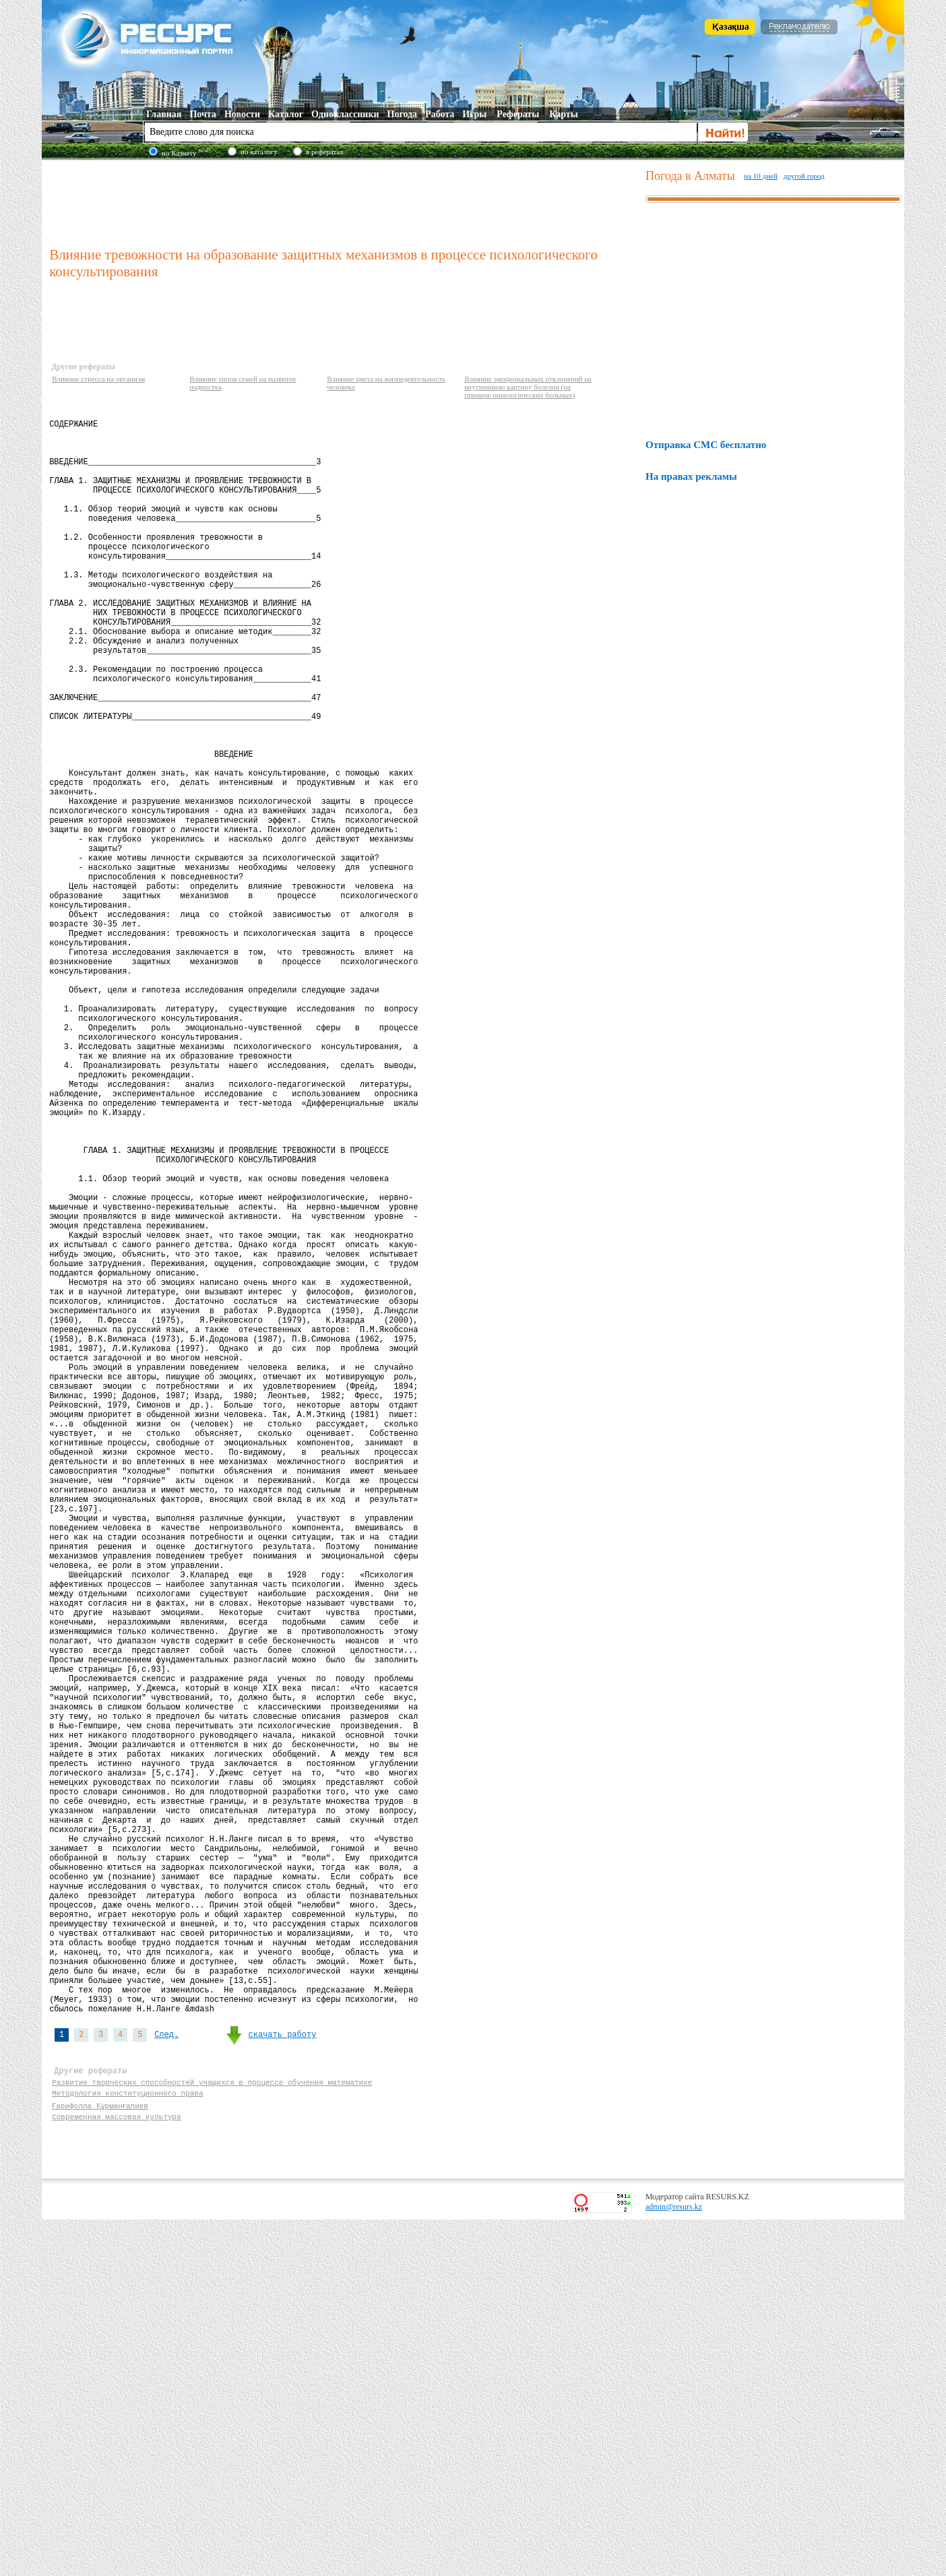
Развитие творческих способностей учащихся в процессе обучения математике (212, 2432)
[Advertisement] (344, 201)
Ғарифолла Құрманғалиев (101, 2458)
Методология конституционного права (127, 2445)
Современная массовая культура (116, 2470)
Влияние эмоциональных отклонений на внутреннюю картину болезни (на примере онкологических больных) (528, 387)
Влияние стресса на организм (98, 379)
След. (166, 2377)
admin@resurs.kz (673, 2563)
